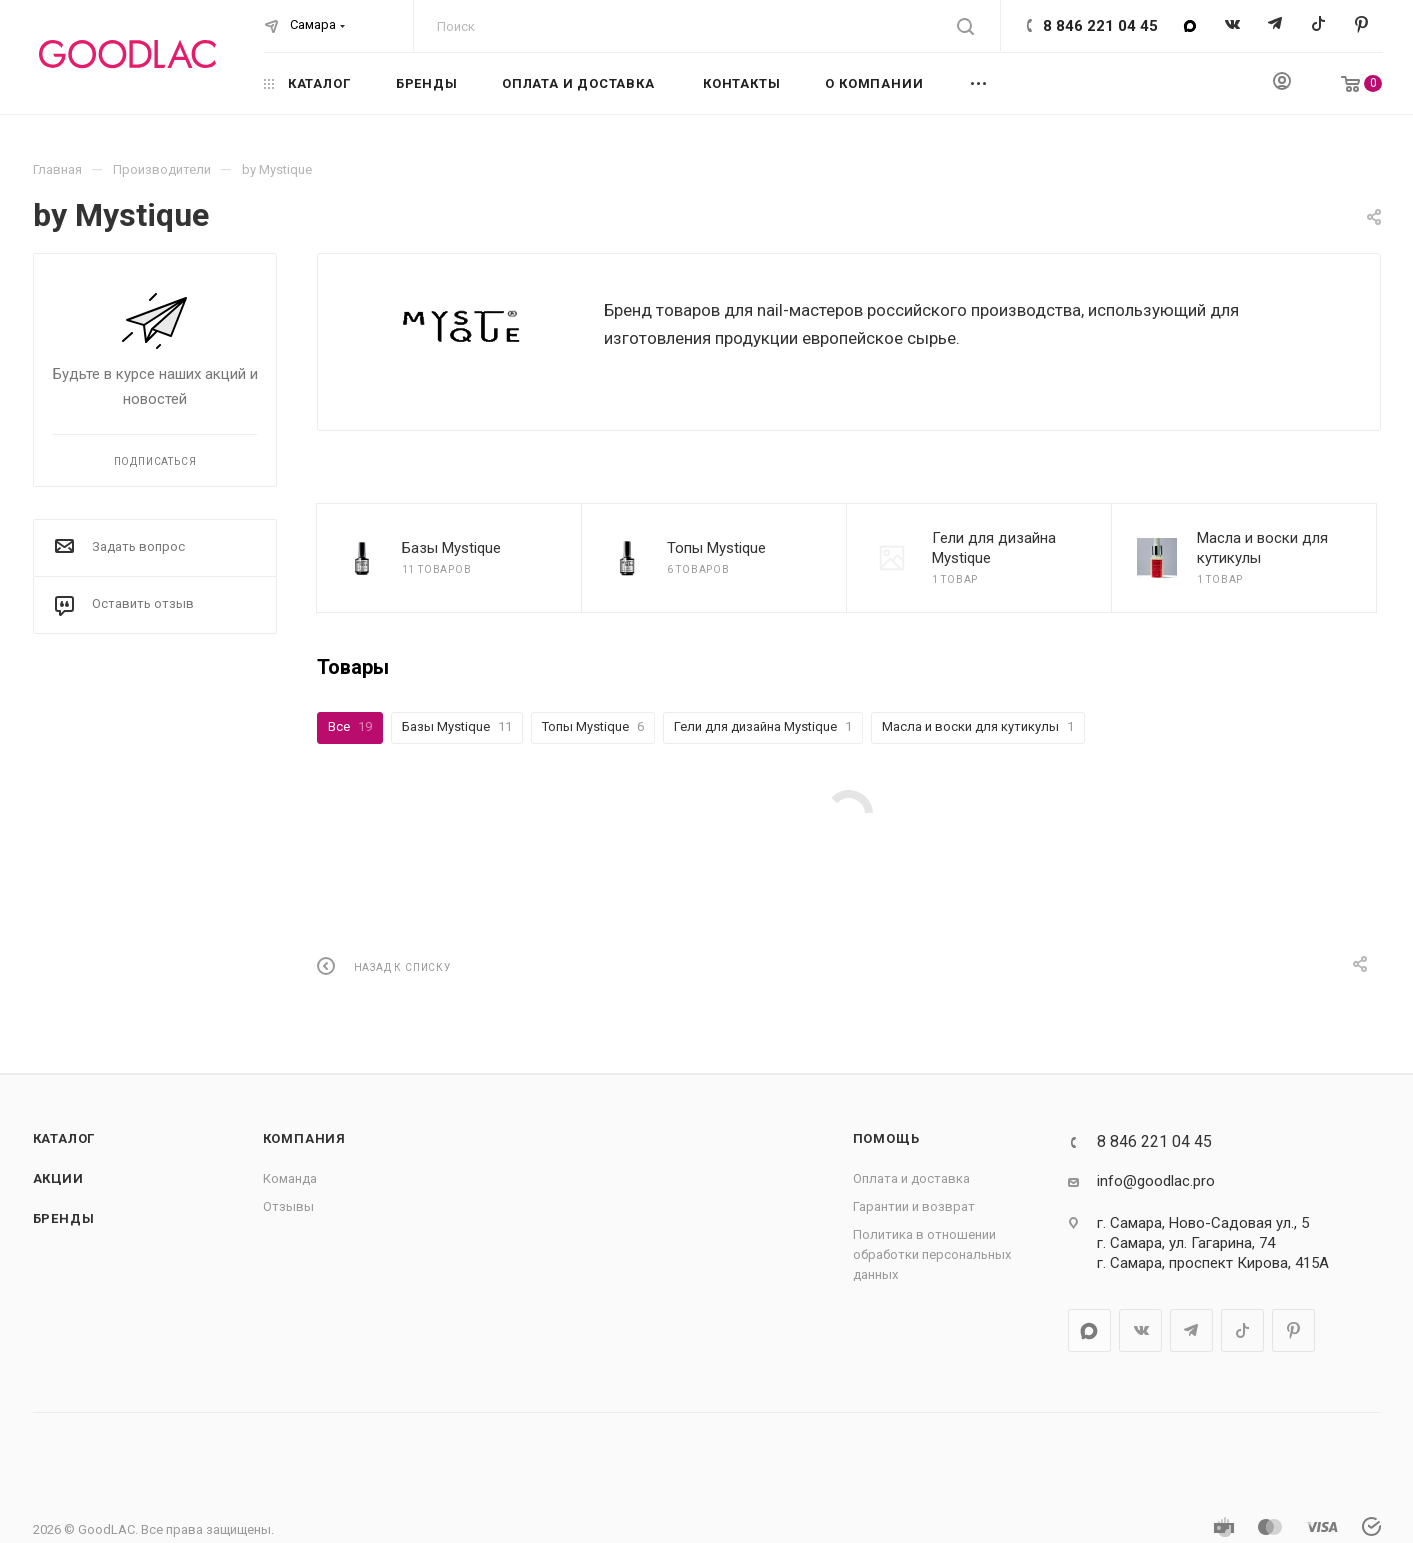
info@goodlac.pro (1156, 1181)
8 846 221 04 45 (1100, 26)
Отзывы (288, 1206)
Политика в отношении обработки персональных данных (932, 1254)
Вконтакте (1232, 25)
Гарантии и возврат (914, 1206)
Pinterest (1361, 25)
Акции (58, 1178)
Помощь (886, 1138)
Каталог (64, 1138)
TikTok (1318, 25)
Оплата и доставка (911, 1178)
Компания (304, 1138)
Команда (290, 1178)
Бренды (64, 1218)
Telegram (1275, 25)
